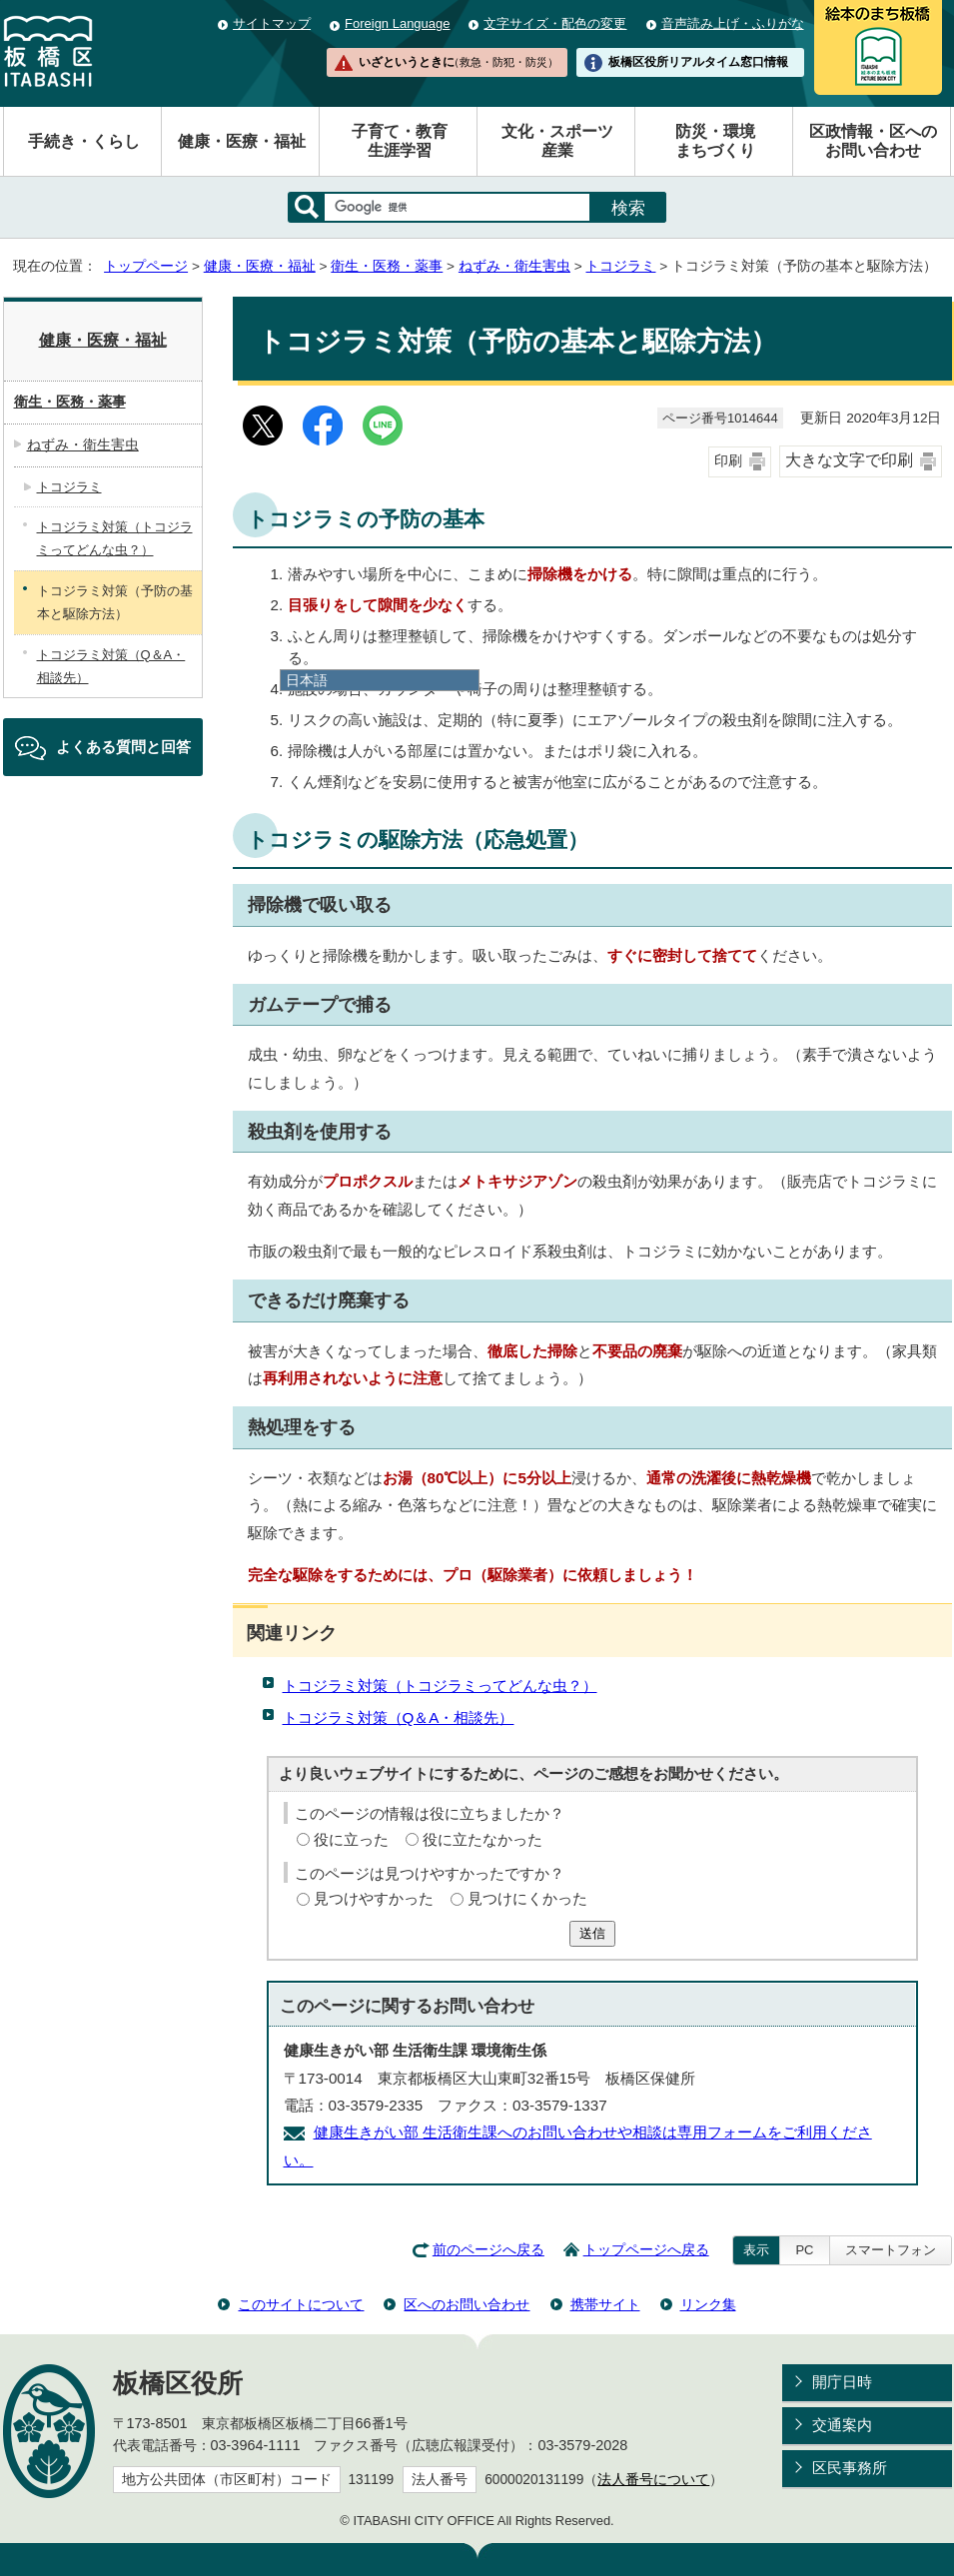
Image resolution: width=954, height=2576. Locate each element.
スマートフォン (890, 2249)
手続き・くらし (84, 141)
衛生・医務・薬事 (387, 266)
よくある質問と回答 (123, 746)
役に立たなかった (482, 1839)
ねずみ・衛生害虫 (514, 266)
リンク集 (708, 2304)
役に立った (351, 1839)
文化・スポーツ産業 (557, 141)
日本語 (307, 680)
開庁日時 (842, 2381)
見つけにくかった (527, 1898)
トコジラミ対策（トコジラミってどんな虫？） (440, 1685)
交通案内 (842, 2424)
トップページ (146, 266)
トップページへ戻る (646, 2249)
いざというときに (458, 62)
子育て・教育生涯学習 (400, 141)
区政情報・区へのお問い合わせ (873, 141)
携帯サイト (605, 2304)
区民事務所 (849, 2467)
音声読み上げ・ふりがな (732, 23)
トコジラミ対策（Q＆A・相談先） (398, 1717)
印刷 (728, 460)
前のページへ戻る (488, 2249)
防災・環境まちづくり (715, 141)
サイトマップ (272, 23)
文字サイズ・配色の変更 (554, 23)
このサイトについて (301, 2304)
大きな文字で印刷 (849, 459)
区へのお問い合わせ (466, 2304)
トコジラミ (620, 266)
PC (804, 2249)
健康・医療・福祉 (242, 141)
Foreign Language (397, 23)
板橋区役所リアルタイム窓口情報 (698, 62)
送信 (592, 1933)
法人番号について (653, 2479)
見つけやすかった (374, 1898)
